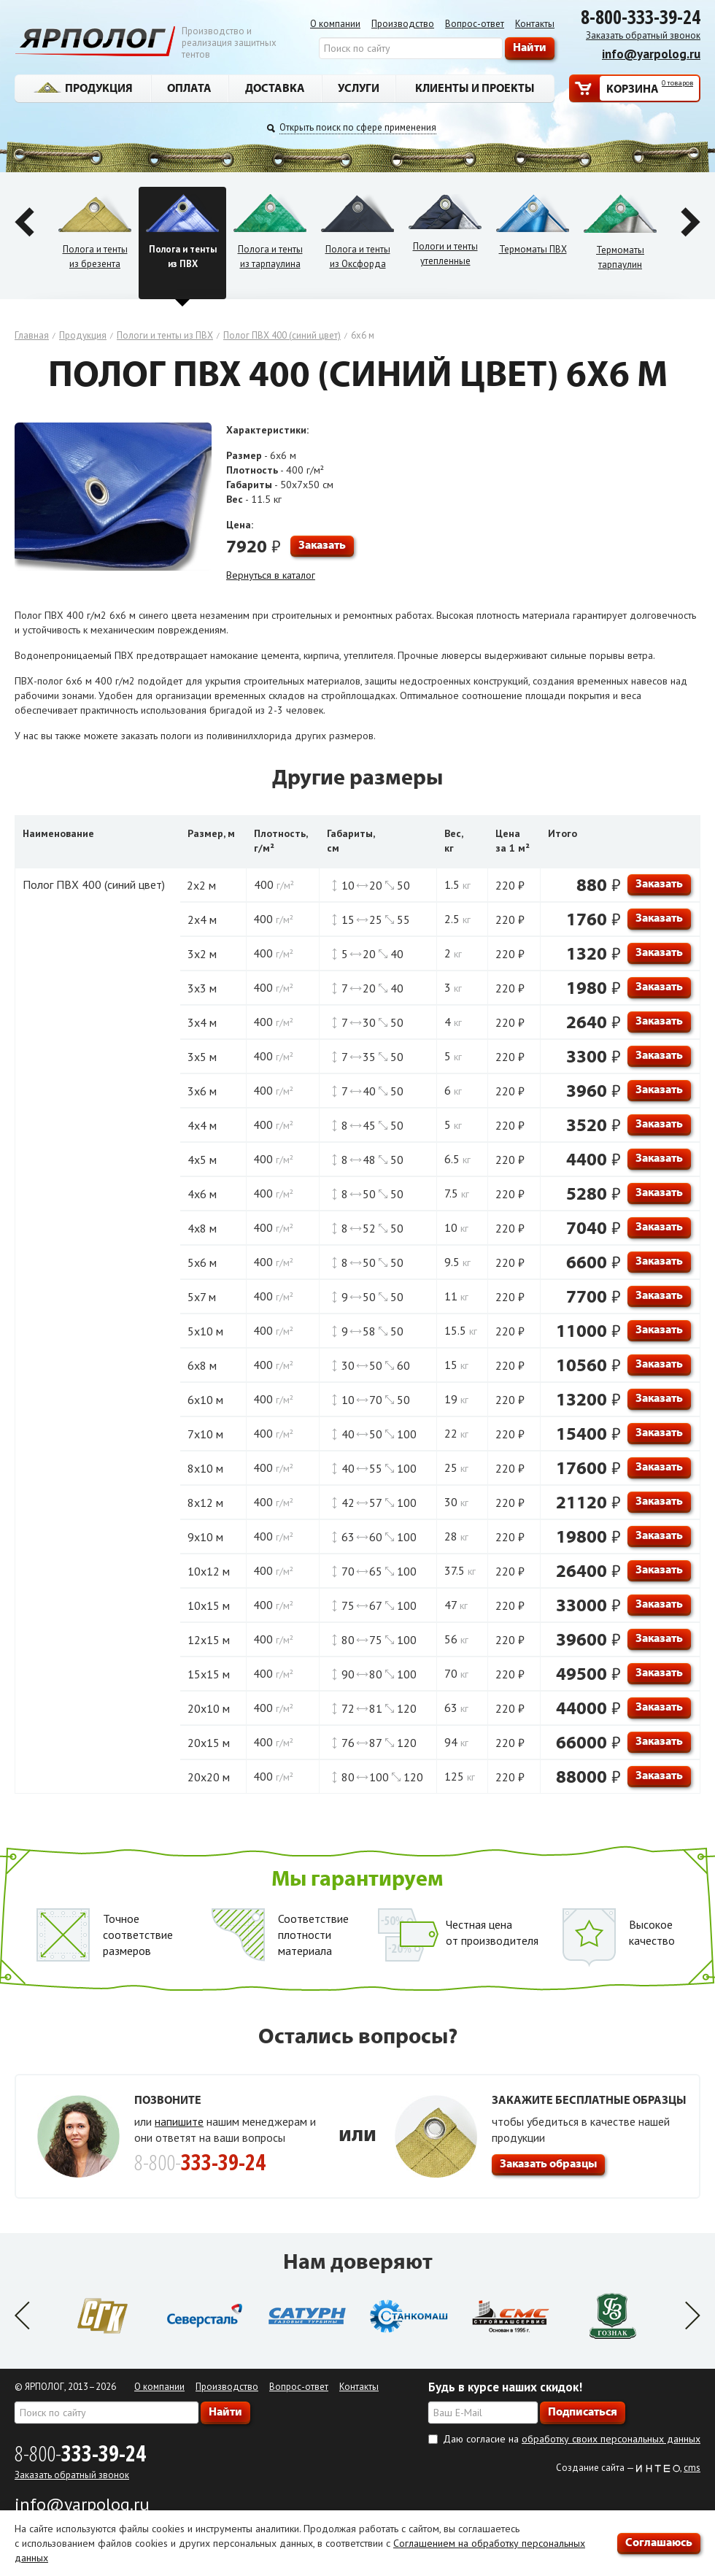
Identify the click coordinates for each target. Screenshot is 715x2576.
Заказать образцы (548, 2163)
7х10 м (205, 1434)
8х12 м (205, 1502)
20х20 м (209, 1777)
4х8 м (202, 1228)
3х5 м (202, 1056)
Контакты (534, 24)
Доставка (275, 87)
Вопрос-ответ (474, 24)
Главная (32, 335)
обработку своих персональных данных (611, 2438)
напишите (179, 2121)
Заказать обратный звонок (643, 35)
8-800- (80, 2453)
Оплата (189, 87)
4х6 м (202, 1194)
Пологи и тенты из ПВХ (165, 335)
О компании (335, 24)
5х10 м (205, 1331)
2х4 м (202, 919)
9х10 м (205, 1537)
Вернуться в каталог (270, 575)
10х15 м (209, 1605)
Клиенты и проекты (475, 87)
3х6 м (202, 1091)
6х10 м (205, 1399)
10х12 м (209, 1571)
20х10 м (209, 1708)
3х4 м (202, 1022)
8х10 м (205, 1468)
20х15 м (209, 1742)
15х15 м (209, 1674)
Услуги (358, 87)
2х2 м (201, 885)
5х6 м (202, 1262)
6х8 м (202, 1365)
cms (692, 2467)
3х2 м (202, 953)
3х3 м (202, 988)
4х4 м (202, 1125)
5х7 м (202, 1296)
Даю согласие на (571, 2438)
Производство (402, 24)
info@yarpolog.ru (651, 54)
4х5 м (202, 1159)
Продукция (83, 87)
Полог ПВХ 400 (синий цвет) (282, 335)
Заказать (322, 544)
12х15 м (209, 1639)
